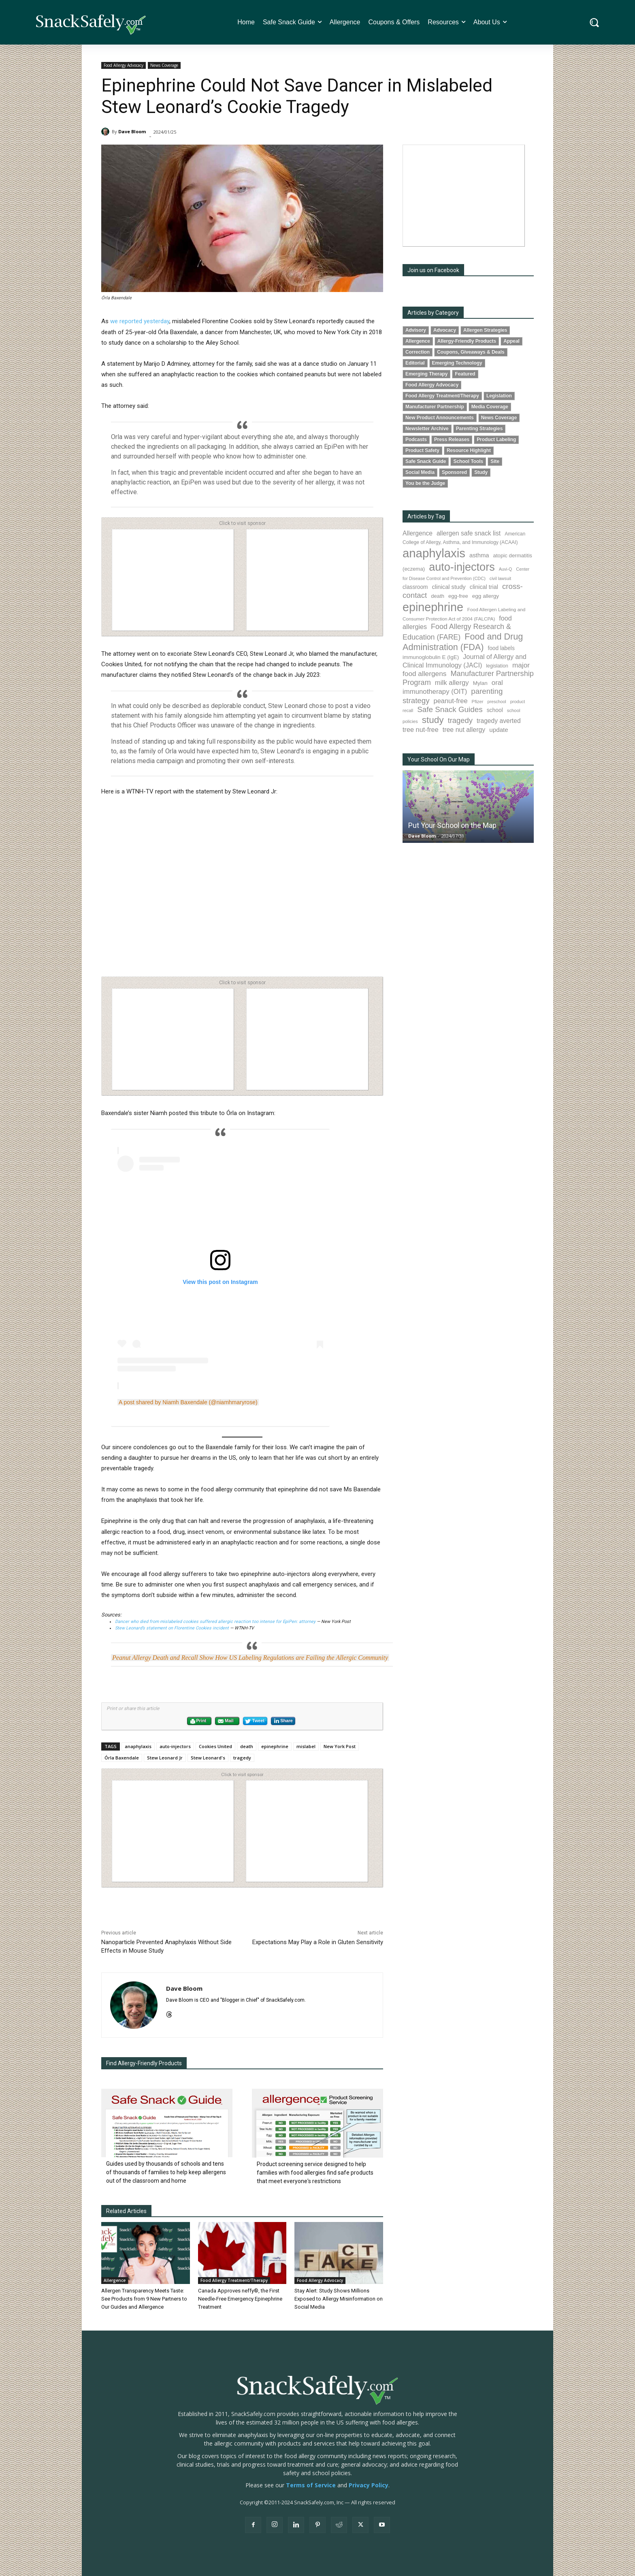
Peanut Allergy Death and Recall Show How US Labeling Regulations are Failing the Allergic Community (250, 1657)
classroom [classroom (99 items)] (415, 587)
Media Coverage (489, 406)
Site (494, 461)
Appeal (511, 341)
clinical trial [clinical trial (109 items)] (484, 587)
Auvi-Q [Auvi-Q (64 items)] (505, 569)
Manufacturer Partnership (434, 406)
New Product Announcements (439, 417)
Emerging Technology (457, 363)
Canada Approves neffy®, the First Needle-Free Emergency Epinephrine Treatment (240, 2299)
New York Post (340, 1746)
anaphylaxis (138, 1746)
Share (283, 1721)
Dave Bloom (132, 131)
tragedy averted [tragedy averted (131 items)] (499, 720)
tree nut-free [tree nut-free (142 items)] (421, 729)
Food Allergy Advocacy (123, 65)
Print (198, 1721)
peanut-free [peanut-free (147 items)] (451, 700)
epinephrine (274, 1746)
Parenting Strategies (479, 428)
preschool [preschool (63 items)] (497, 701)
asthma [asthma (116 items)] (479, 555)
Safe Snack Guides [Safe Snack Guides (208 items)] (449, 709)
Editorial (415, 363)
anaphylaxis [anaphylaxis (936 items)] (434, 553)
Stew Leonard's (208, 1758)
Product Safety (422, 450)
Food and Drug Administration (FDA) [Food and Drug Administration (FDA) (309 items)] (463, 641)
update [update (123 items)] (498, 729)
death (246, 1746)
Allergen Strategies (485, 330)
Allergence (115, 2280)
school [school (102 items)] (495, 710)
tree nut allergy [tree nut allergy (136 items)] (464, 729)
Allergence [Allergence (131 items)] (418, 533)
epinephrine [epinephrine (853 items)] (433, 607)
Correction (417, 352)
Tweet (255, 1721)
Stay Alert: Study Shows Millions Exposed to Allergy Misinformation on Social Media (338, 2299)
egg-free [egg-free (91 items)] (458, 596)
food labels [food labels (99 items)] (501, 648)
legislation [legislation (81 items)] (497, 666)
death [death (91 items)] (437, 596)
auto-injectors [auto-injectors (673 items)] (462, 567)
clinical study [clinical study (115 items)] (449, 587)
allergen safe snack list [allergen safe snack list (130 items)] (469, 533)
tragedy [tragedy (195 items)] (460, 720)
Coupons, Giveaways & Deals (471, 352)
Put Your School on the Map (452, 825)
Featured (465, 374)
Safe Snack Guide (425, 461)
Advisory (415, 330)
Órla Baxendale (121, 1758)
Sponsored (454, 472)
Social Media (420, 472)
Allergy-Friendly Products (466, 341)
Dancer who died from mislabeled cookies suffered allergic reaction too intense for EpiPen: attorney (216, 1621)
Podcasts (416, 439)
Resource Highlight (469, 450)
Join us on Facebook (433, 270)
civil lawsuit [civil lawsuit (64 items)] (500, 578)
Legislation (499, 396)
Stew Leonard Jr (165, 1758)
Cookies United (215, 1746)
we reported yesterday (139, 321)
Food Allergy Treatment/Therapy (234, 2280)
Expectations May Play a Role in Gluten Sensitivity (317, 1942)
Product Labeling (496, 439)
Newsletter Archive (427, 428)
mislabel (305, 1746)
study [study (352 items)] (433, 720)
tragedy (242, 1758)
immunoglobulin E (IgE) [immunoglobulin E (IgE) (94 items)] (431, 657)
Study (481, 472)
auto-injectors (175, 1746)
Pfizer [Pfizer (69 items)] (478, 701)
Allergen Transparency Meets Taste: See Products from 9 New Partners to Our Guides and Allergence (144, 2299)
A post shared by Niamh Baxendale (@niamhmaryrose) (188, 1402)
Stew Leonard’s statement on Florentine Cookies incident (172, 1628)
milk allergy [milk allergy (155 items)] (452, 683)
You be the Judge (425, 483)
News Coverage (164, 65)
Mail (225, 1721)
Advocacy (444, 330)
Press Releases (451, 439)
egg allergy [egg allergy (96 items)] (485, 596)
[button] (594, 22)
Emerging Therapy (426, 374)
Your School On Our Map (438, 759)
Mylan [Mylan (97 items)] (480, 683)
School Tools (468, 461)
